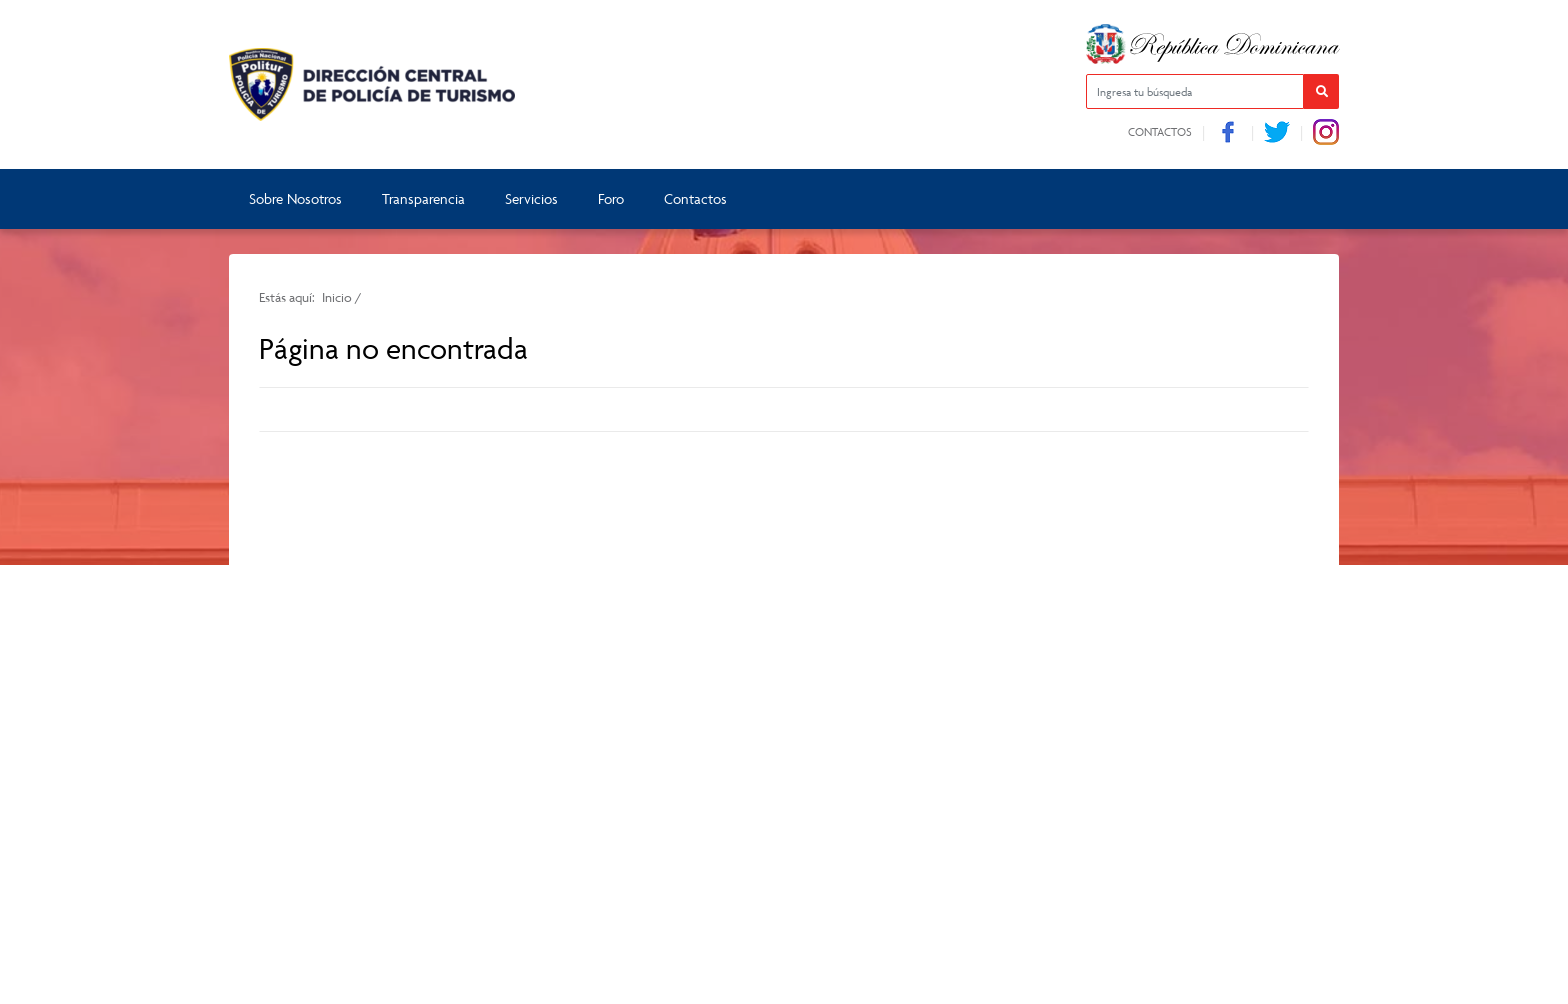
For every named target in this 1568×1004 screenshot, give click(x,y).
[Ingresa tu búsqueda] (1195, 91)
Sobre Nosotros (295, 198)
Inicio (337, 297)
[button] (1321, 91)
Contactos (1160, 132)
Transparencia (423, 198)
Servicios (531, 198)
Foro (611, 198)
